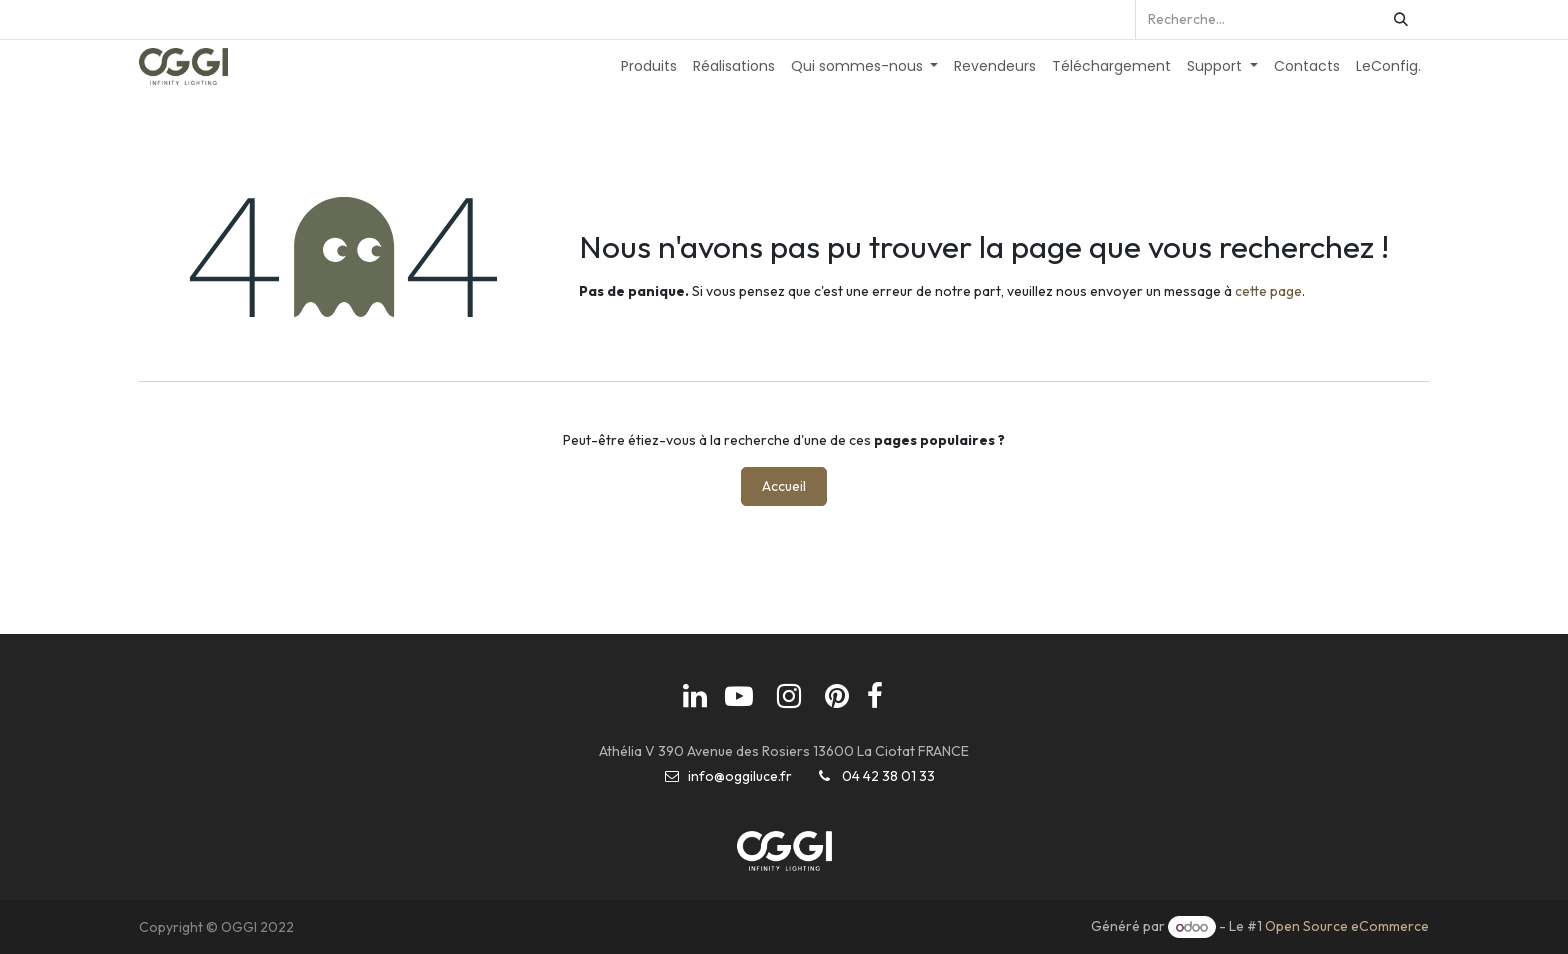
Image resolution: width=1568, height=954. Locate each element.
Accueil (784, 486)
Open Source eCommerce (1347, 927)
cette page (1268, 291)
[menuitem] (649, 66)
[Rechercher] (1401, 19)
